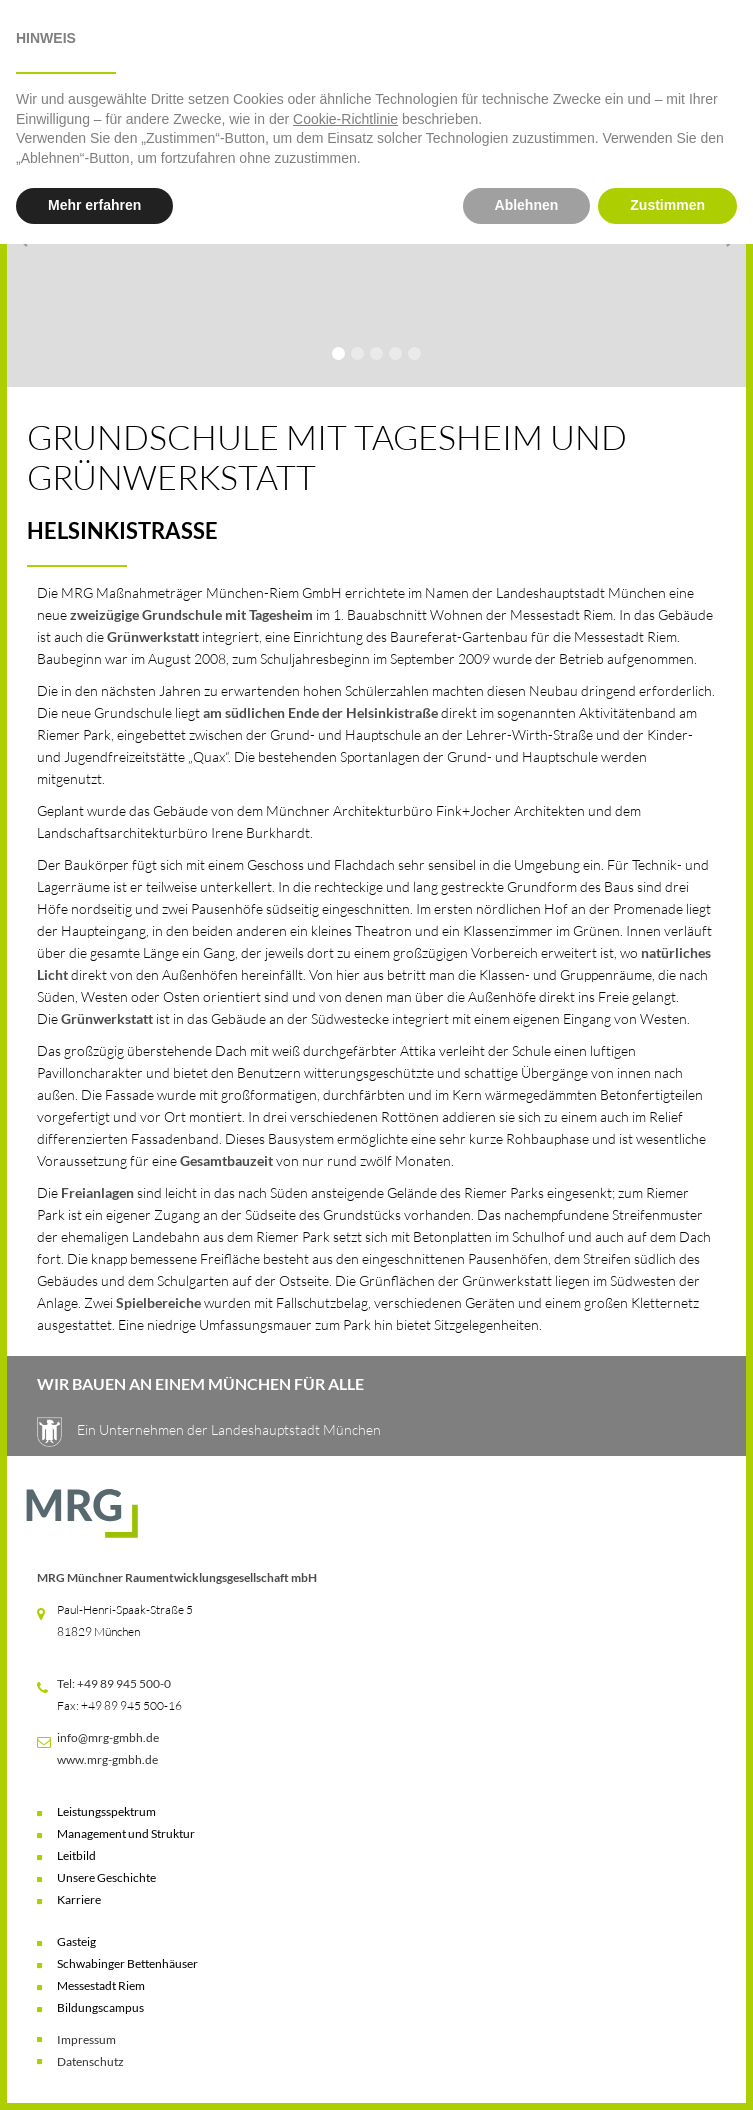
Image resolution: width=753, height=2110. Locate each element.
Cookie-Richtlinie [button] (345, 1985)
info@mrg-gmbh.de (108, 1737)
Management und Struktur (126, 1833)
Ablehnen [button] (527, 2071)
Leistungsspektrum (106, 1811)
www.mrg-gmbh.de (107, 1759)
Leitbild (76, 1855)
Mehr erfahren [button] (94, 2071)
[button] (49, 47)
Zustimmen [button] (667, 2071)
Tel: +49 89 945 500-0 (114, 1683)
